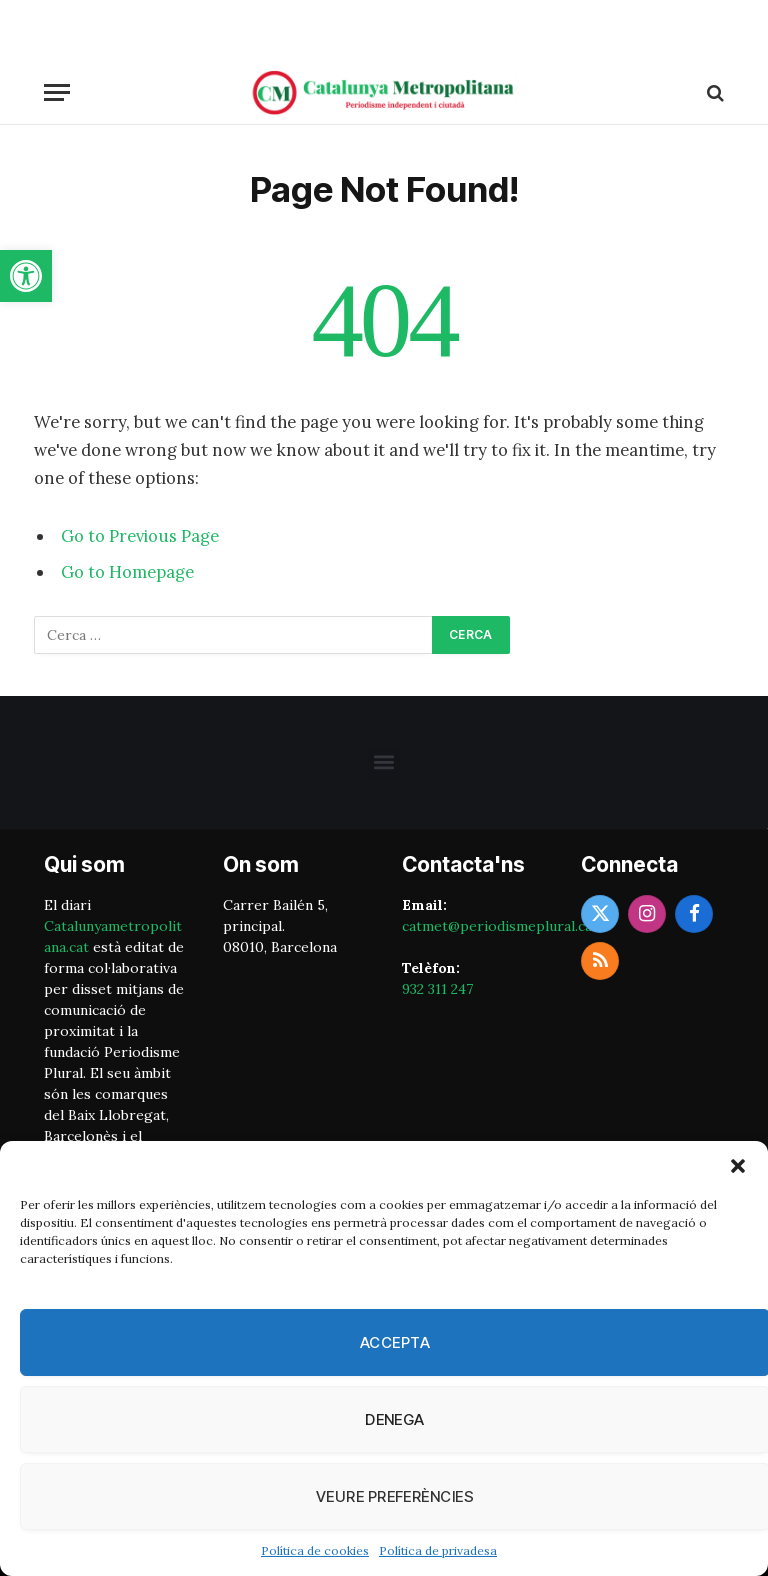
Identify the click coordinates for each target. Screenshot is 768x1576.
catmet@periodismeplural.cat (500, 926)
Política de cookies (315, 1550)
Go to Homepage (127, 572)
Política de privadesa (438, 1550)
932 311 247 (437, 989)
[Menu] (57, 92)
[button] (26, 276)
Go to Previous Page (140, 536)
